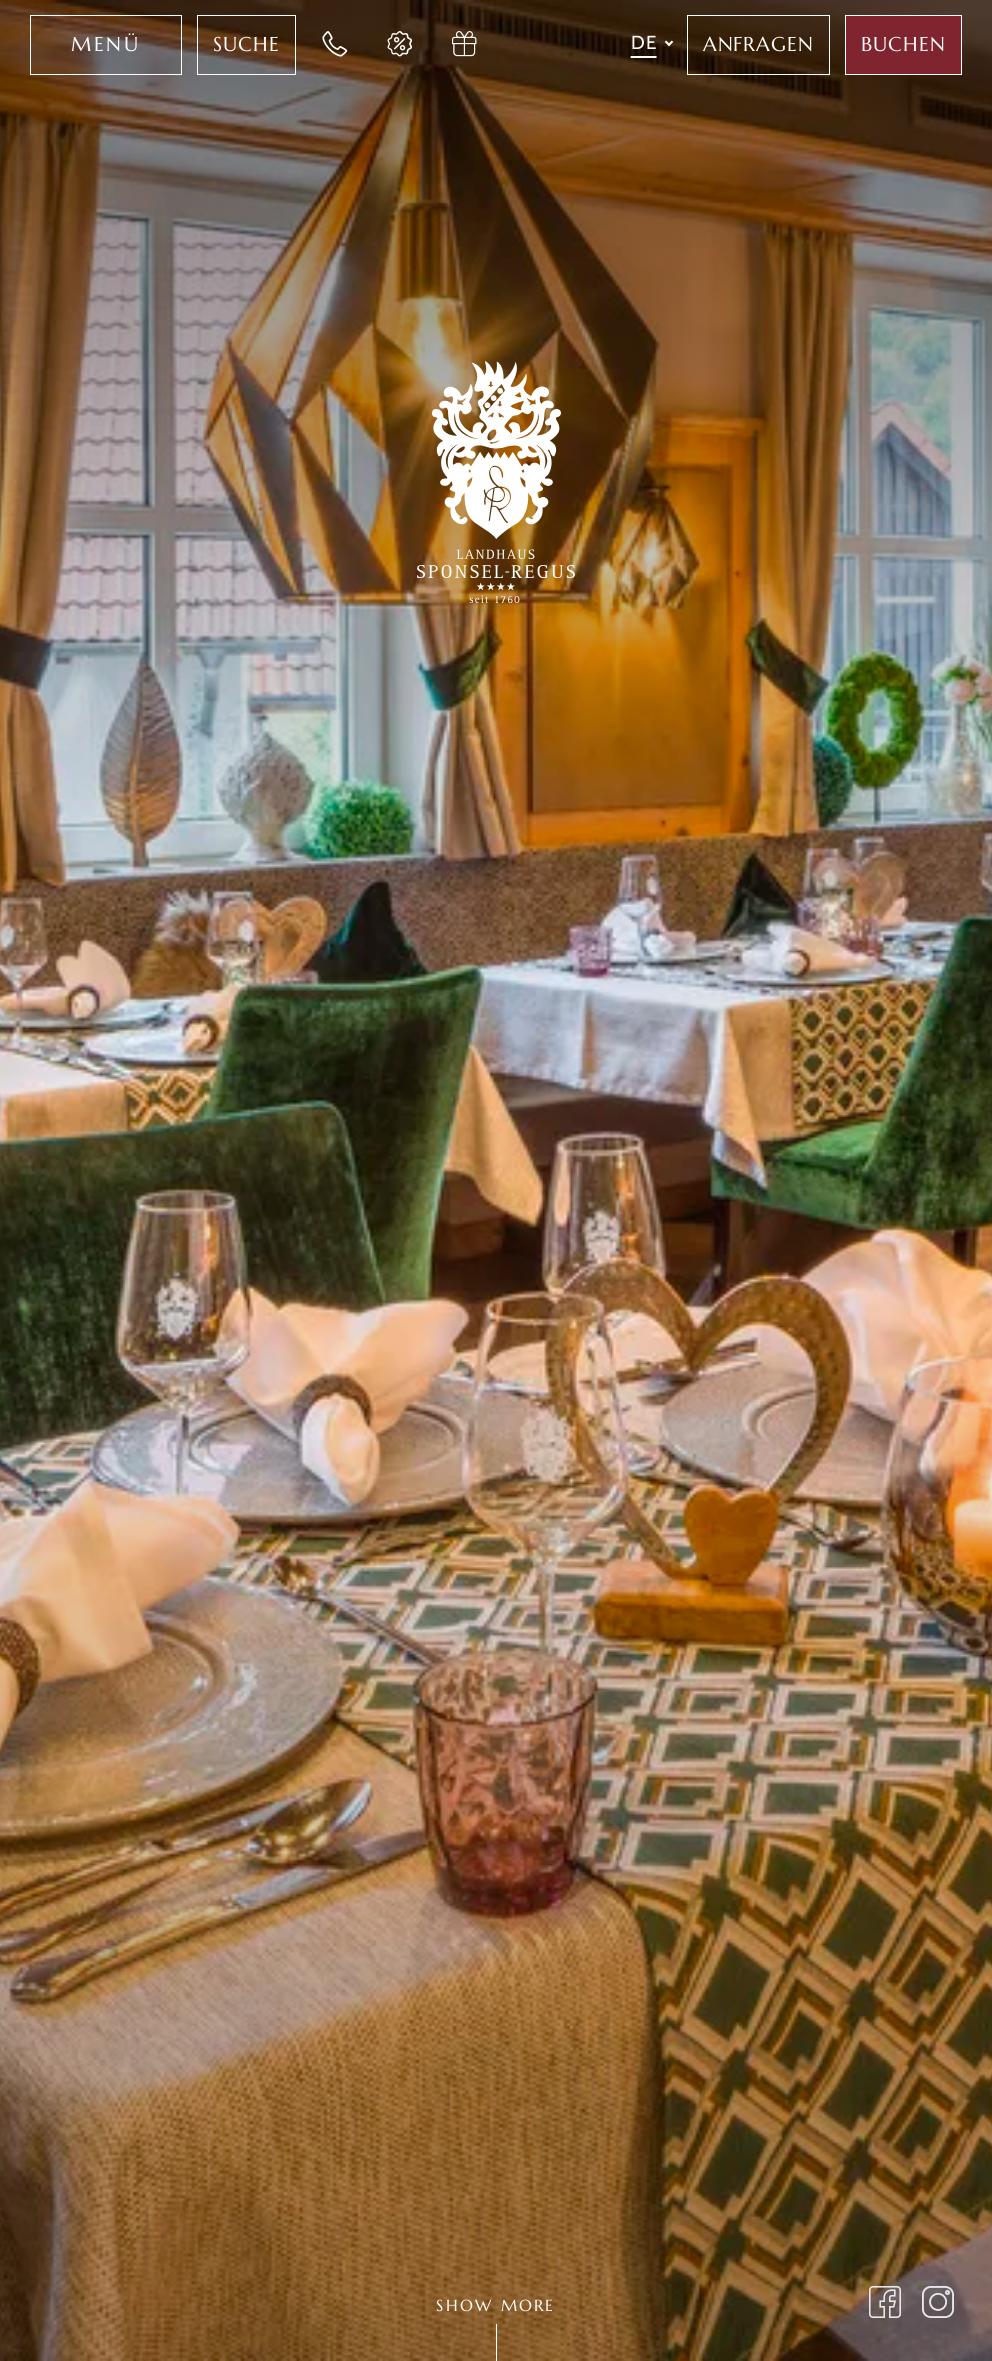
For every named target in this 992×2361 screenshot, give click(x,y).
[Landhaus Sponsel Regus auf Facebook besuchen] (885, 2305)
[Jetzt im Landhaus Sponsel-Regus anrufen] (336, 45)
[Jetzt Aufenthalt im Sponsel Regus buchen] (903, 45)
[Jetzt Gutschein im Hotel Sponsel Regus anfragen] (466, 45)
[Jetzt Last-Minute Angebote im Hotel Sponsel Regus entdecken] (401, 45)
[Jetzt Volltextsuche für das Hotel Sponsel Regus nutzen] (246, 45)
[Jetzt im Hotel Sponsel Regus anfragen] (759, 45)
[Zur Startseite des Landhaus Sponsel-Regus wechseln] (496, 478)
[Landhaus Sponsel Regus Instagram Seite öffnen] (938, 2305)
